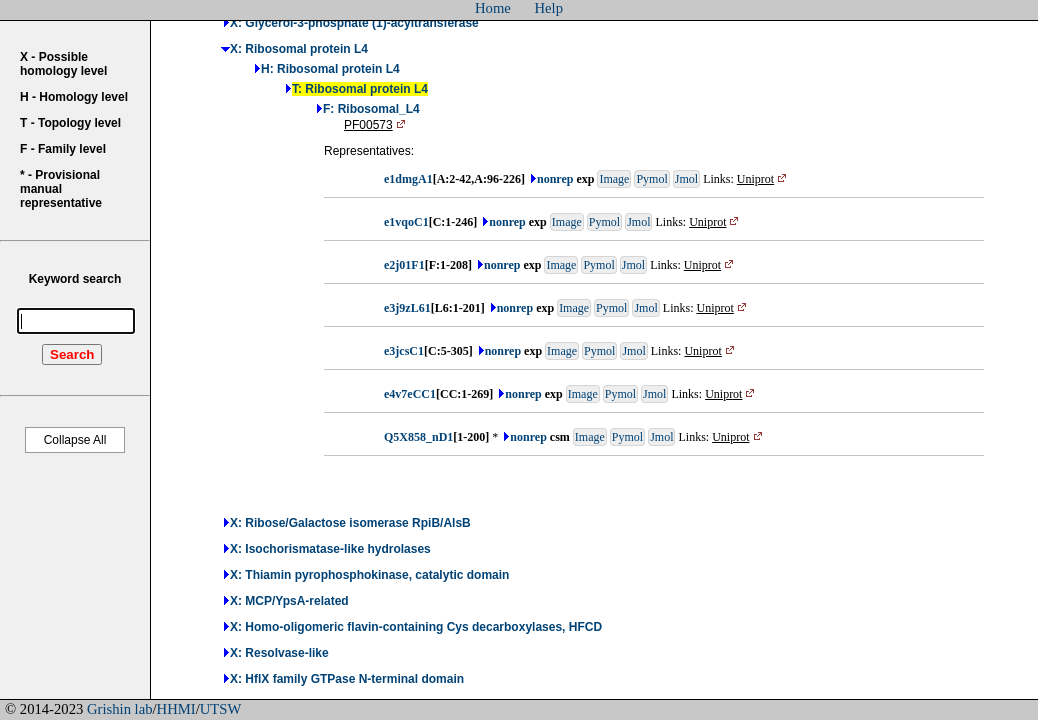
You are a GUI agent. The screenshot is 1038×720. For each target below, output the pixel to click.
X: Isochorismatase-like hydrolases (330, 549)
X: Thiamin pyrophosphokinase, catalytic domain (369, 575)
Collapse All (75, 440)
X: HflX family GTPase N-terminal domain (347, 679)
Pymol (651, 179)
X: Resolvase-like (279, 653)
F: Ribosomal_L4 (371, 109)
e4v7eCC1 (410, 394)
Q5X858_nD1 (418, 437)
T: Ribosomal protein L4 (360, 89)
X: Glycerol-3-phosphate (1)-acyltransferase (354, 23)
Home (493, 8)
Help (549, 8)
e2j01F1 (404, 265)
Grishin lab (120, 709)
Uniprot (763, 179)
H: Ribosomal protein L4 (330, 69)
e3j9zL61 (407, 308)
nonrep (555, 179)
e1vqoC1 (406, 222)
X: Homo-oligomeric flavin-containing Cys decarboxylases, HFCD (416, 627)
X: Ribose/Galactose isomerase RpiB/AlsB (350, 523)
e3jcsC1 (404, 351)
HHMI (176, 709)
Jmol (686, 179)
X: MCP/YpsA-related (289, 601)
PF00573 (376, 125)
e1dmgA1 (408, 179)
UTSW (221, 709)
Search (72, 354)
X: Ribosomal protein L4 (299, 49)
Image (614, 179)
